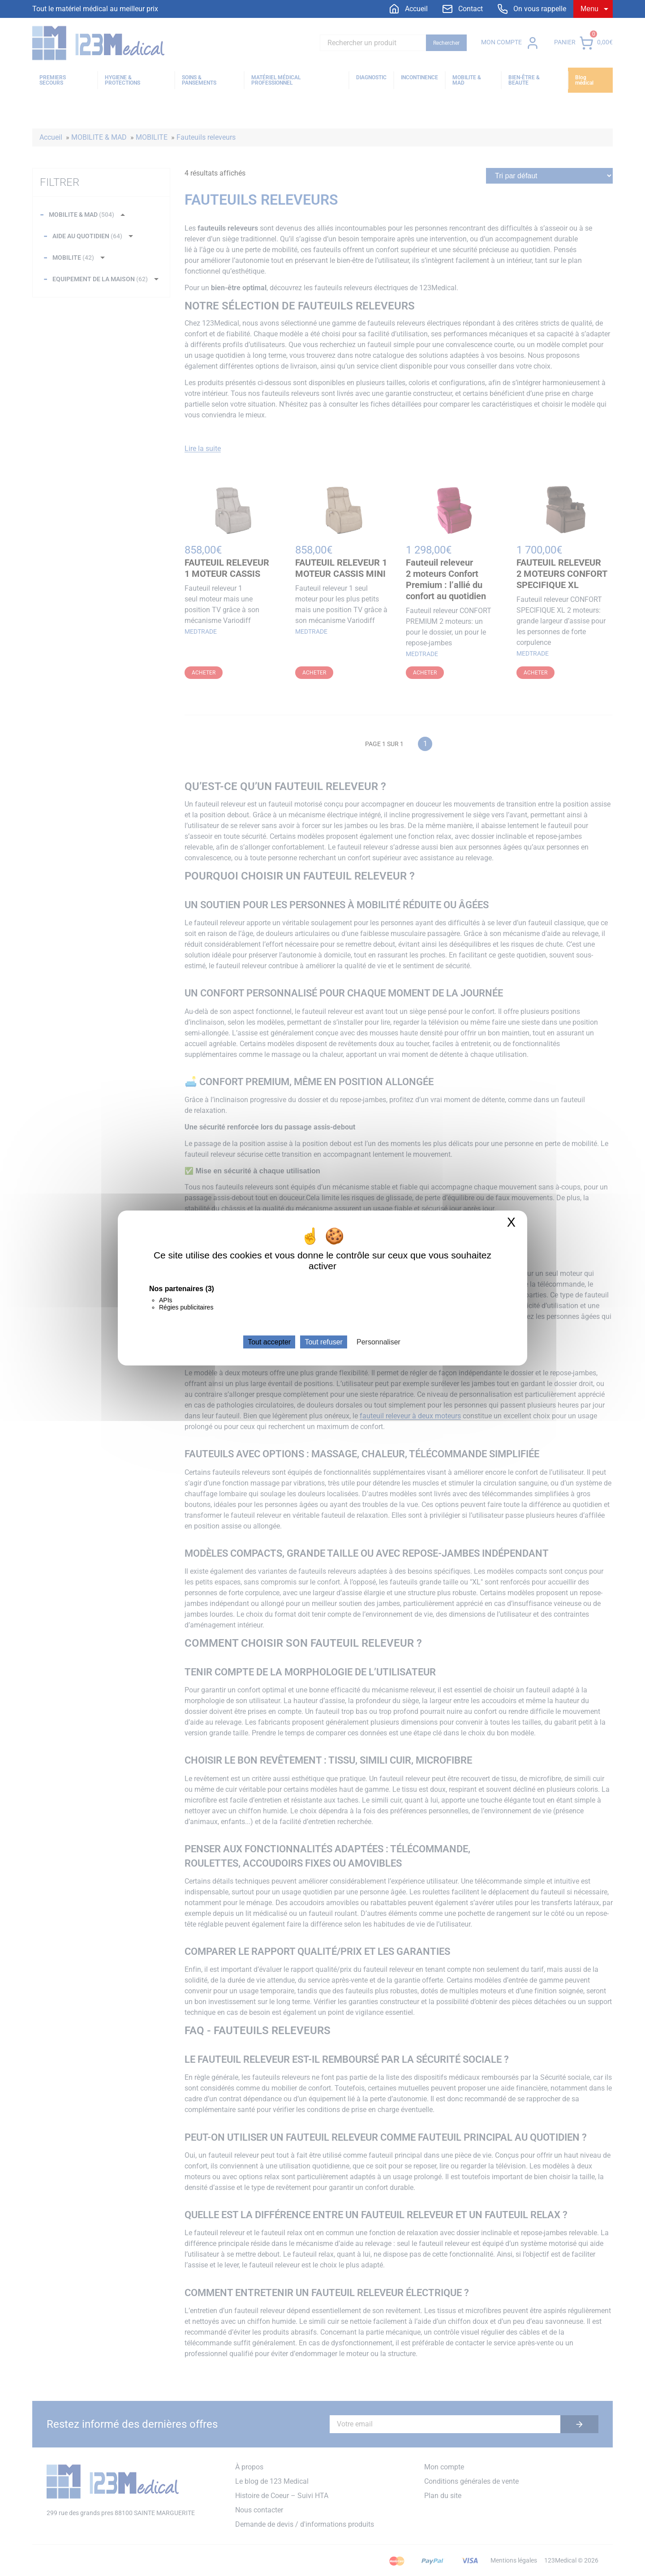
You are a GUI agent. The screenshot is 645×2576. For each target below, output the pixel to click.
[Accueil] (408, 9)
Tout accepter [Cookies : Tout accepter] (269, 1342)
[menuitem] (408, 9)
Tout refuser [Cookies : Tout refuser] (323, 1342)
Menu (589, 9)
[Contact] (462, 9)
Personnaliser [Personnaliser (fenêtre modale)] (378, 1342)
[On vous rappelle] (531, 9)
